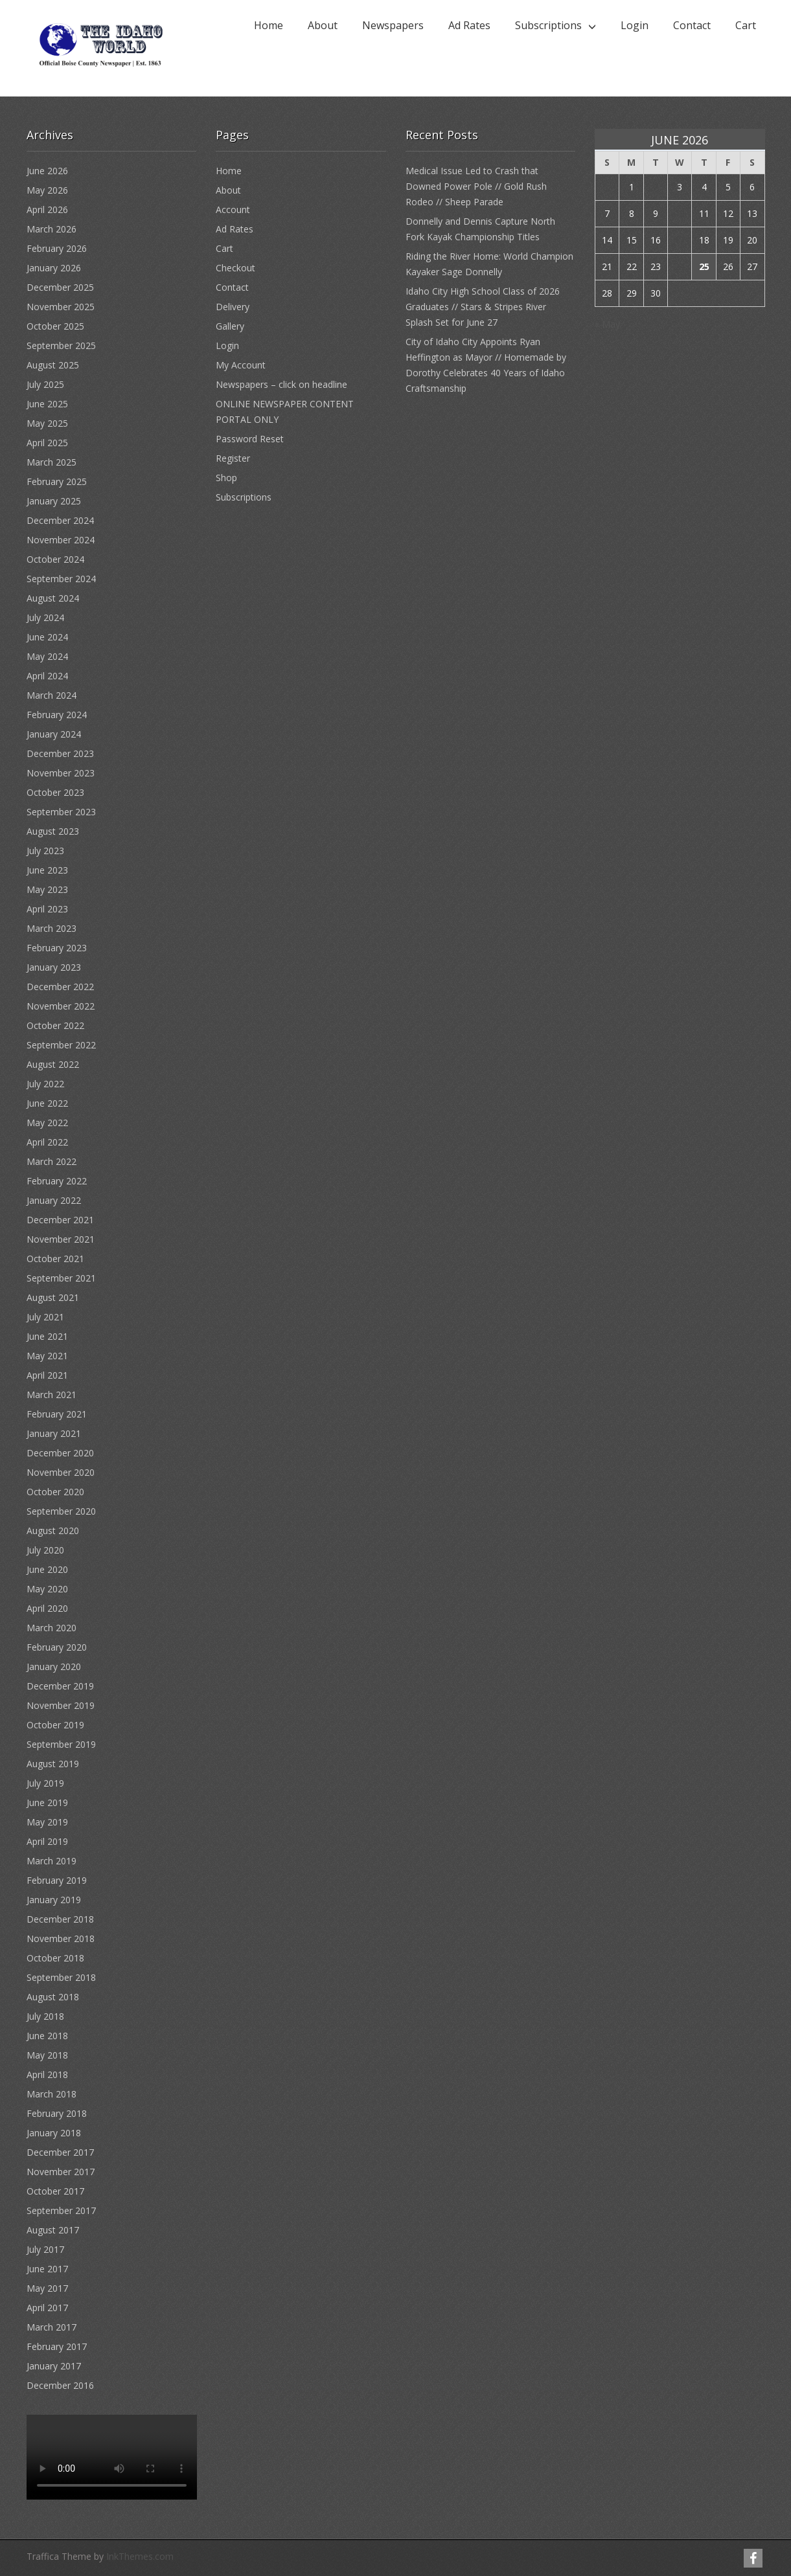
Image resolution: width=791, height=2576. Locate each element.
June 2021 (47, 1336)
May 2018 (47, 2055)
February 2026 (57, 248)
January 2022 (54, 1200)
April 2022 (47, 1142)
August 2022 (53, 1064)
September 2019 (61, 1744)
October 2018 (55, 1958)
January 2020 (54, 1666)
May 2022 (47, 1122)
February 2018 (57, 2113)
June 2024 (47, 637)
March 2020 (51, 1627)
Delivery (232, 306)
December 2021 (60, 1220)
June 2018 (47, 2035)
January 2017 (54, 2366)
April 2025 (47, 442)
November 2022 (61, 1006)
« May (607, 324)
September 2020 (61, 1511)
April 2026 (47, 209)
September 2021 (61, 1278)
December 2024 (60, 520)
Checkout (235, 268)
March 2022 (51, 1161)
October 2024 (55, 559)
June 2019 (47, 1802)
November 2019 (61, 1705)
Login (634, 25)
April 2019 (47, 1841)
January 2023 (54, 967)
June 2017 (47, 2269)
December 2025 (60, 287)
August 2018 (53, 1997)
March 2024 (51, 695)
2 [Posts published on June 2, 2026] (655, 187)
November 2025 (61, 306)
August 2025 (53, 365)
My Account (241, 365)
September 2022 (61, 1045)
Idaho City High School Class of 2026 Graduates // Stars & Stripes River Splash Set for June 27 (483, 306)
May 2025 (47, 423)
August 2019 (53, 1763)
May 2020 (47, 1589)
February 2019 (57, 1880)
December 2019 (60, 1686)
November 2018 (61, 1938)
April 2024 (47, 676)
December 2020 (60, 1453)
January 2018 (54, 2133)
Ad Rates (469, 25)
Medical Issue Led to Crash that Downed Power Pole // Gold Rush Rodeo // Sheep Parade (476, 186)
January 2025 (54, 501)
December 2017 (60, 2152)
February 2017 (57, 2346)
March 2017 (51, 2327)
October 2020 (55, 1492)
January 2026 (54, 268)
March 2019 (51, 1861)
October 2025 (55, 326)
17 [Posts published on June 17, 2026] (679, 240)
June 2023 (47, 870)
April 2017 (47, 2307)
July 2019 (45, 1783)
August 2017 (53, 2230)
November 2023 (61, 773)
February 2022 (57, 1181)
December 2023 (60, 753)
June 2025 (47, 404)
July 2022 (45, 1084)
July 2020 (45, 1550)
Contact (692, 25)
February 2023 (57, 948)
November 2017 (61, 2171)
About (323, 25)
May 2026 (47, 190)
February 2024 (57, 714)
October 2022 (55, 1025)
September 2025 (61, 345)
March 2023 (51, 928)
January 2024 (54, 734)
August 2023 (53, 831)
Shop (226, 477)
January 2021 (54, 1433)
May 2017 (47, 2288)
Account (233, 209)
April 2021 (47, 1375)
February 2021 (57, 1414)
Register (233, 458)
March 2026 (51, 229)
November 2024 (61, 540)
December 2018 (60, 1919)
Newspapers (393, 25)
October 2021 (55, 1258)
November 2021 (61, 1239)
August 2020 (53, 1530)
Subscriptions (548, 25)
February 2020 (57, 1647)
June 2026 (47, 170)
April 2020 (47, 1608)
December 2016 (60, 2385)
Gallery (230, 326)
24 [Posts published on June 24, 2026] (679, 266)
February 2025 (57, 481)
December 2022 (60, 986)
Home (268, 25)
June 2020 (47, 1569)
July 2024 (45, 617)
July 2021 (45, 1317)
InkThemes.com (140, 2556)
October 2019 (55, 1725)
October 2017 (55, 2191)
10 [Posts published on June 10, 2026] (679, 213)
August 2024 (53, 598)
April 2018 (47, 2074)
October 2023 (55, 792)
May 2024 (47, 656)
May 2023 (47, 889)
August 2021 (53, 1297)
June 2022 (47, 1103)
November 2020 (61, 1472)
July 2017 (45, 2249)
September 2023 (61, 812)
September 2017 (61, 2210)
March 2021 (51, 1394)
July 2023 (45, 850)
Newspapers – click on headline (281, 384)
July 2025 (45, 384)
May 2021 (47, 1356)
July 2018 (45, 2016)
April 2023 (47, 909)
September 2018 (61, 1977)
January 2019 (54, 1899)
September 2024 (61, 578)
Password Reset (250, 439)
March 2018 (51, 2094)
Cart (745, 25)
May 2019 (47, 1822)
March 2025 (51, 462)
